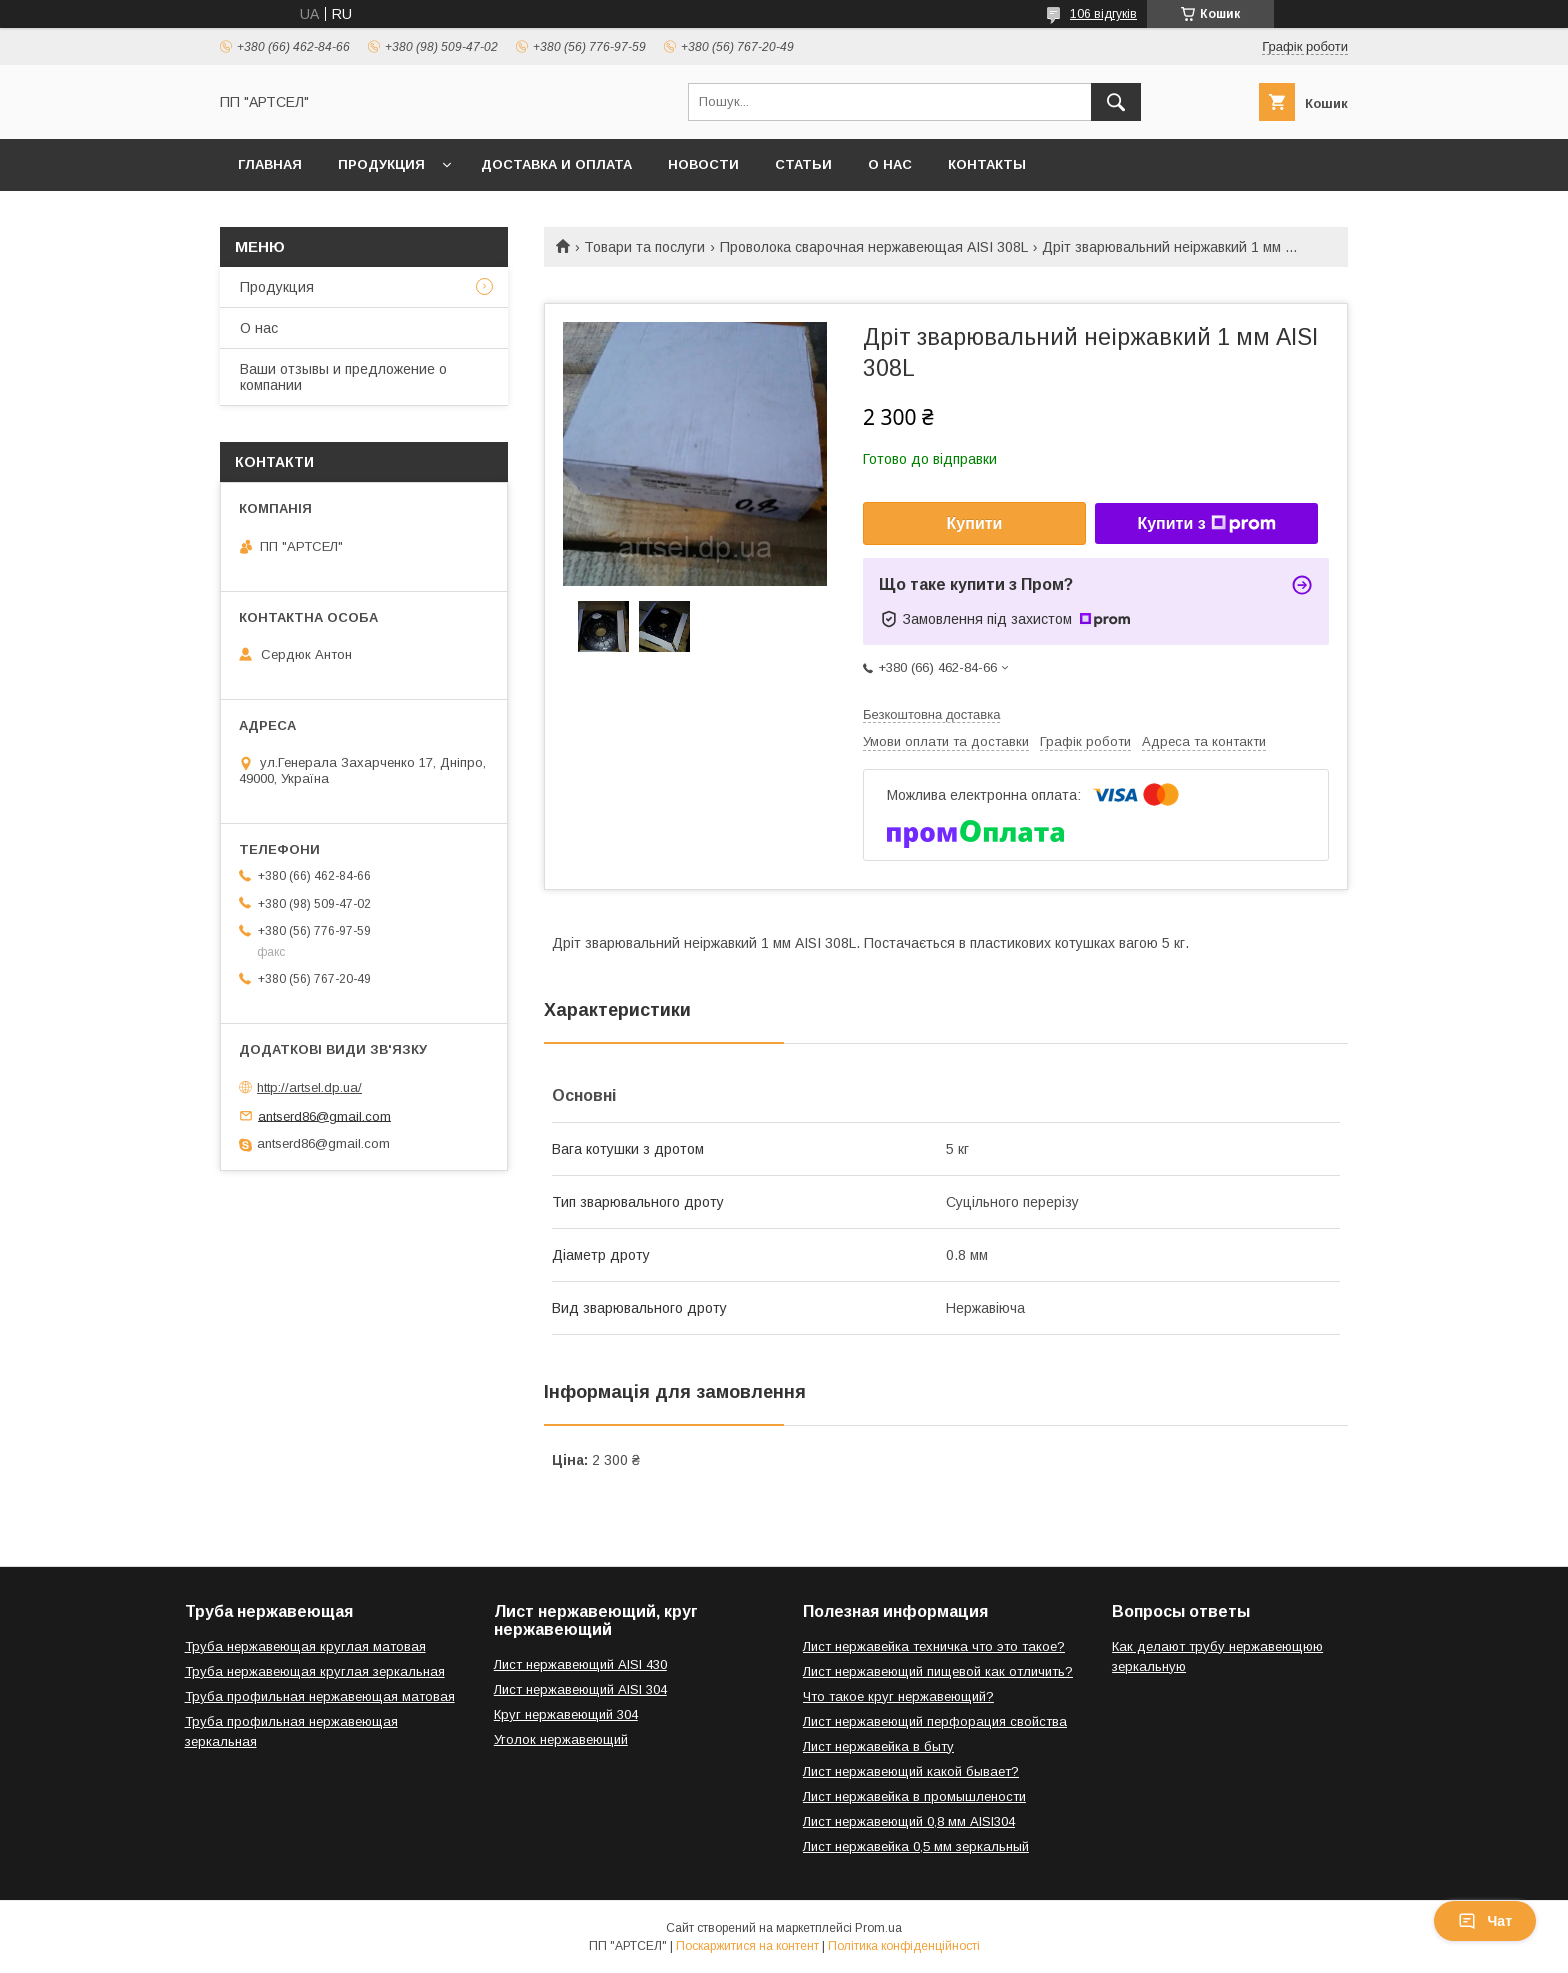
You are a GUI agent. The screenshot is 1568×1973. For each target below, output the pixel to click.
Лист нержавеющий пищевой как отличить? (938, 1671)
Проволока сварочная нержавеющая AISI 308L (874, 247)
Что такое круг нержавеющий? (898, 1696)
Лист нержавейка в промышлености (914, 1796)
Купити (975, 523)
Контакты (987, 164)
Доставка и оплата (556, 164)
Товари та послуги (644, 247)
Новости (703, 164)
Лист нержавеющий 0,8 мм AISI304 (909, 1821)
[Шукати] (1116, 102)
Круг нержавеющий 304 (566, 1714)
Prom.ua (878, 1928)
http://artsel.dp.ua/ (309, 1087)
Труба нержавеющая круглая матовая (305, 1646)
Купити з (1206, 524)
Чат (1485, 1921)
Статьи (803, 164)
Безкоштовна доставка (931, 714)
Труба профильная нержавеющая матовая (320, 1696)
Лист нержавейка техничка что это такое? (934, 1646)
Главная (270, 164)
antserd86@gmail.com (324, 1115)
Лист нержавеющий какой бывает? (911, 1771)
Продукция (381, 164)
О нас (890, 164)
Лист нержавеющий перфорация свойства (935, 1721)
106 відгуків (1103, 14)
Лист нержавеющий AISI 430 (580, 1664)
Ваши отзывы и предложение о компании (343, 377)
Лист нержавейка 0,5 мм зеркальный (916, 1846)
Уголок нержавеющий (561, 1739)
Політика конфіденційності (904, 1946)
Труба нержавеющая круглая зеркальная (315, 1671)
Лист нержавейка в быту (878, 1746)
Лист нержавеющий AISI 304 (580, 1689)
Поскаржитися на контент (747, 1946)
